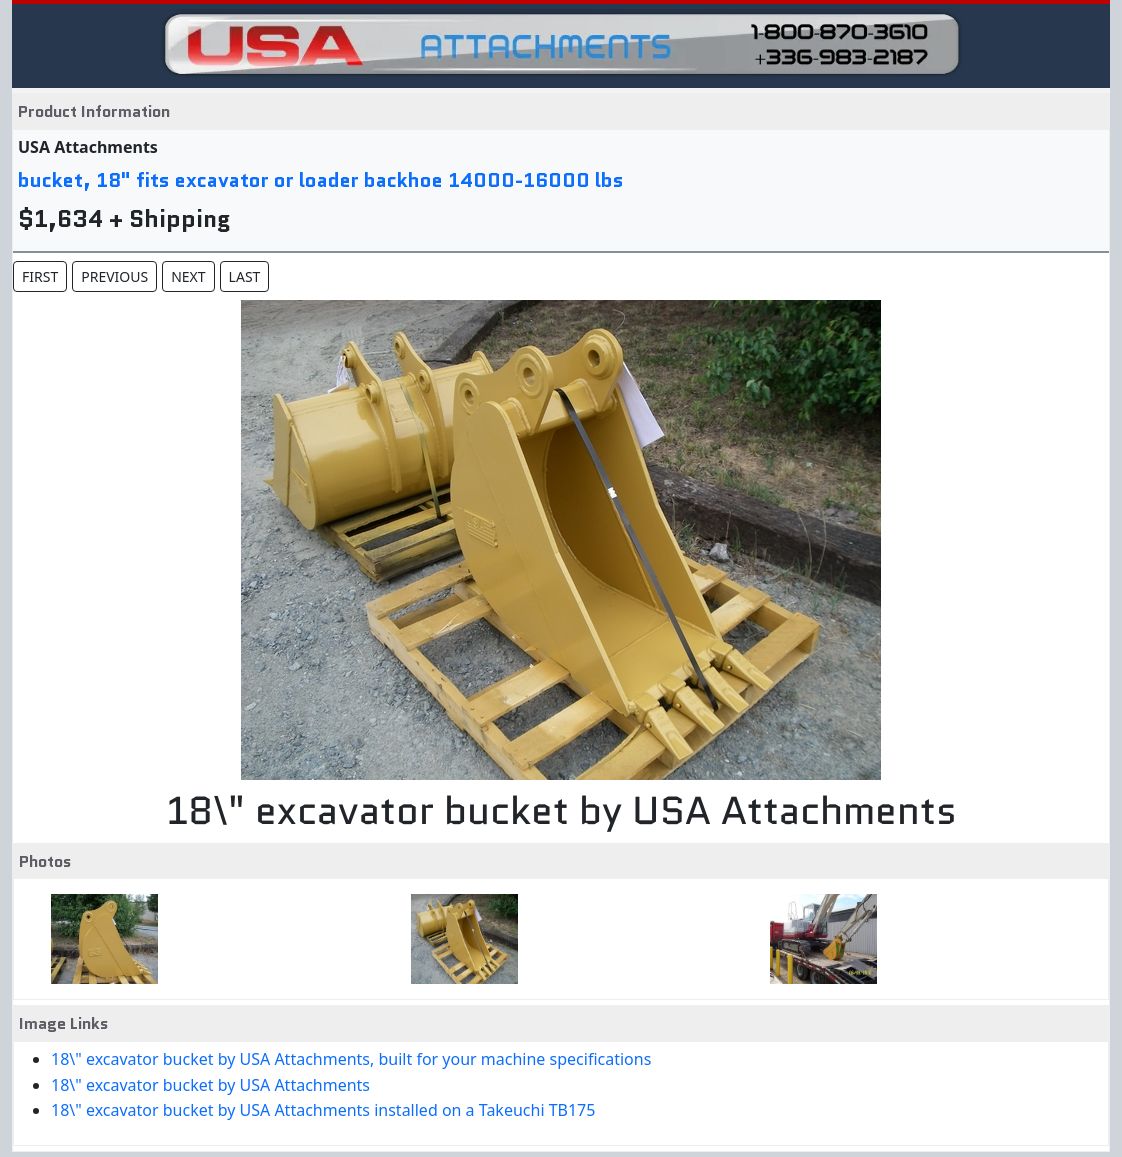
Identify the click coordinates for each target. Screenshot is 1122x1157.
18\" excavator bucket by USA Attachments (210, 1085)
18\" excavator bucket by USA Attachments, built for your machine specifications (351, 1059)
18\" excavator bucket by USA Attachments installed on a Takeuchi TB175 (323, 1110)
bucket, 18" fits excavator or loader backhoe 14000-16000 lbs (321, 180)
